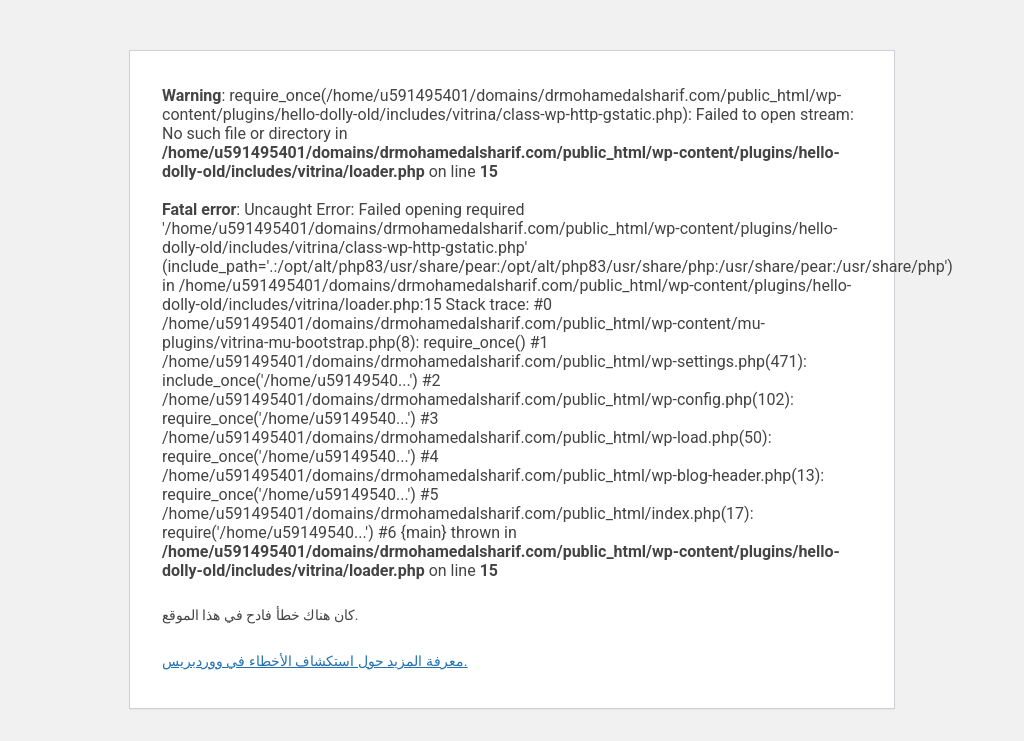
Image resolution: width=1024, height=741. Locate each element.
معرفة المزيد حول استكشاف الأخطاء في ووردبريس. (315, 661)
